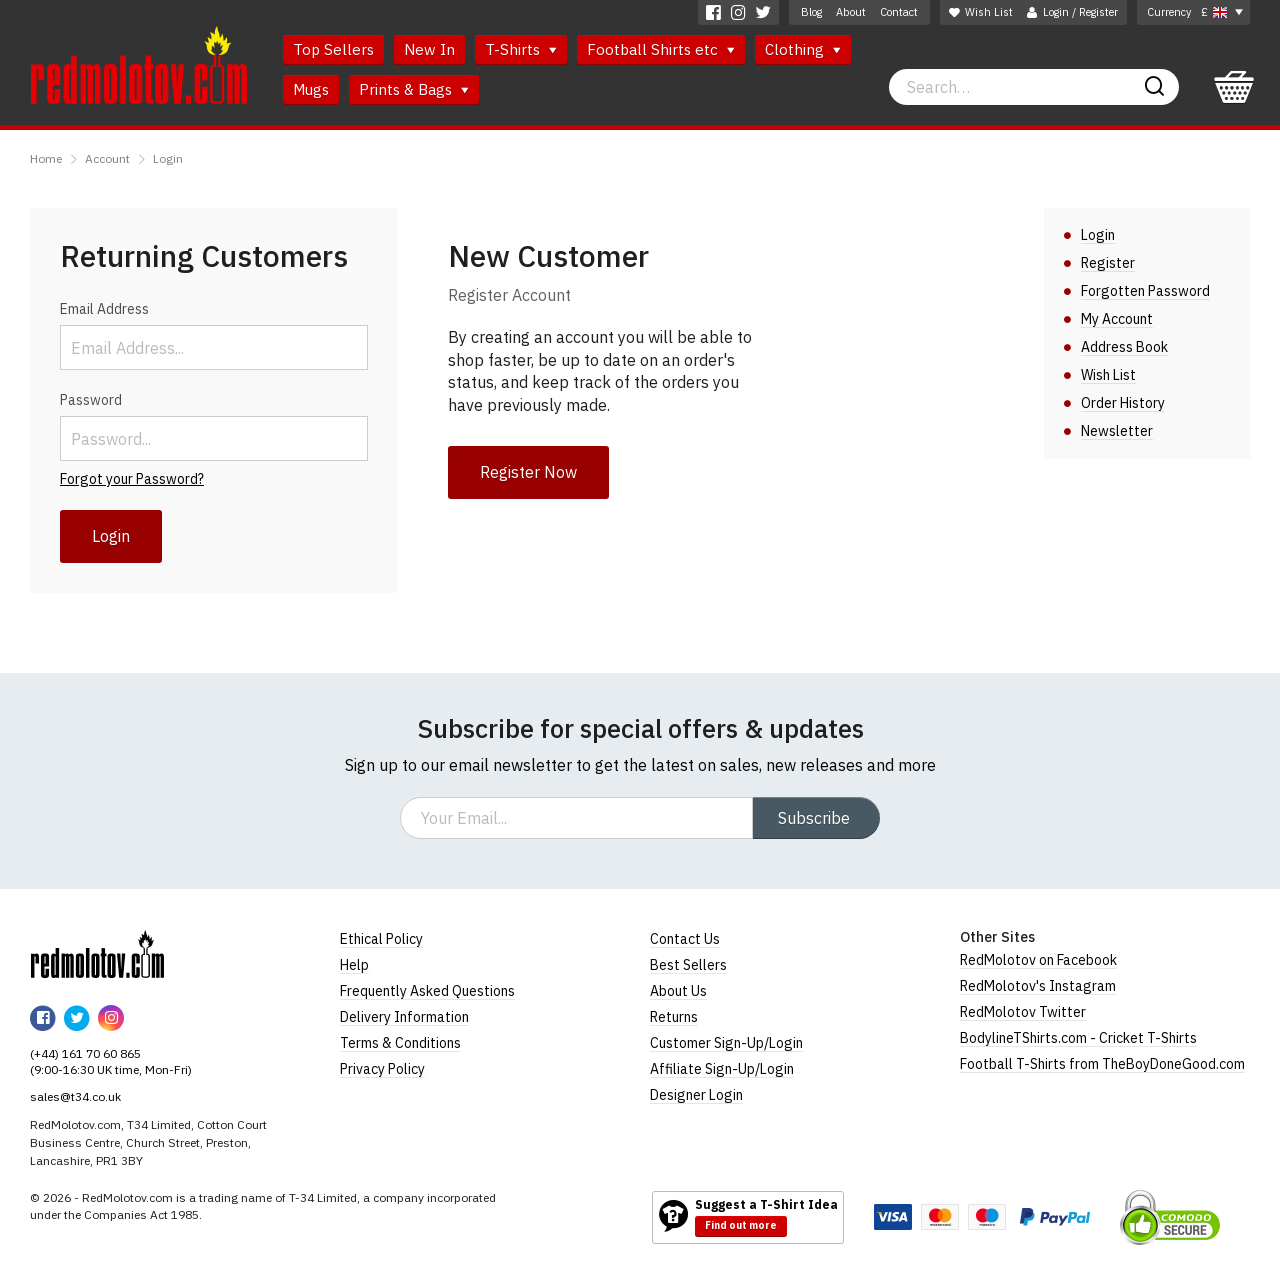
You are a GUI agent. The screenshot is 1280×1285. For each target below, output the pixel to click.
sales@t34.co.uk (75, 1096)
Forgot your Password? (132, 479)
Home (46, 158)
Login (168, 158)
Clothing (803, 49)
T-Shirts (521, 49)
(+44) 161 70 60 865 (85, 1053)
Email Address (104, 309)
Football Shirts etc (661, 49)
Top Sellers (333, 49)
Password (91, 400)
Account (107, 158)
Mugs (311, 89)
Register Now (528, 472)
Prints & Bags (414, 89)
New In (429, 49)
